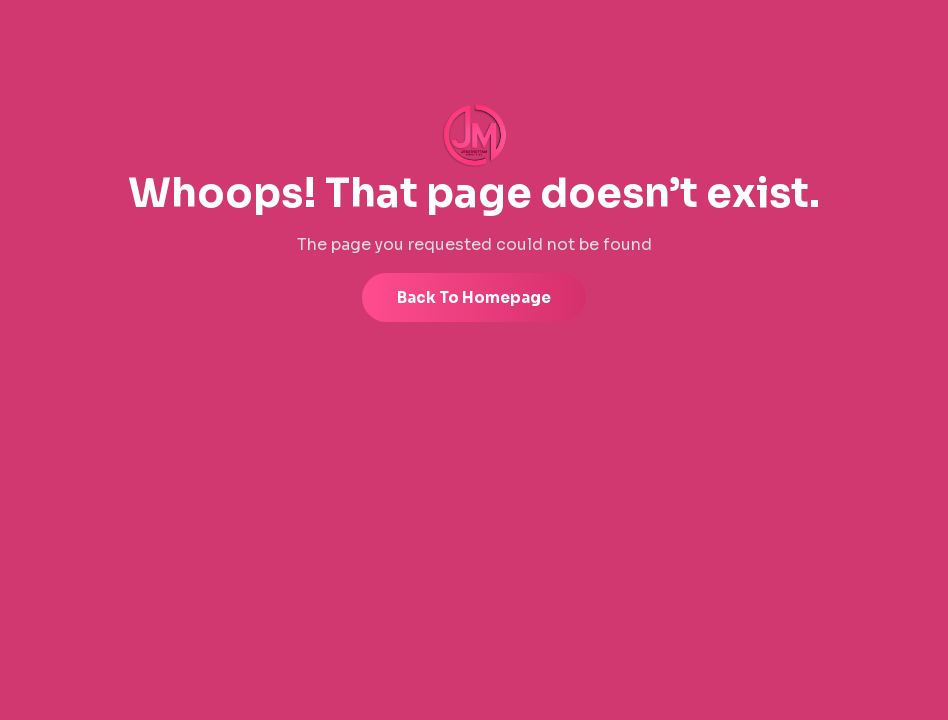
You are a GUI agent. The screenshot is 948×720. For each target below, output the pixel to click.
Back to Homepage (474, 297)
